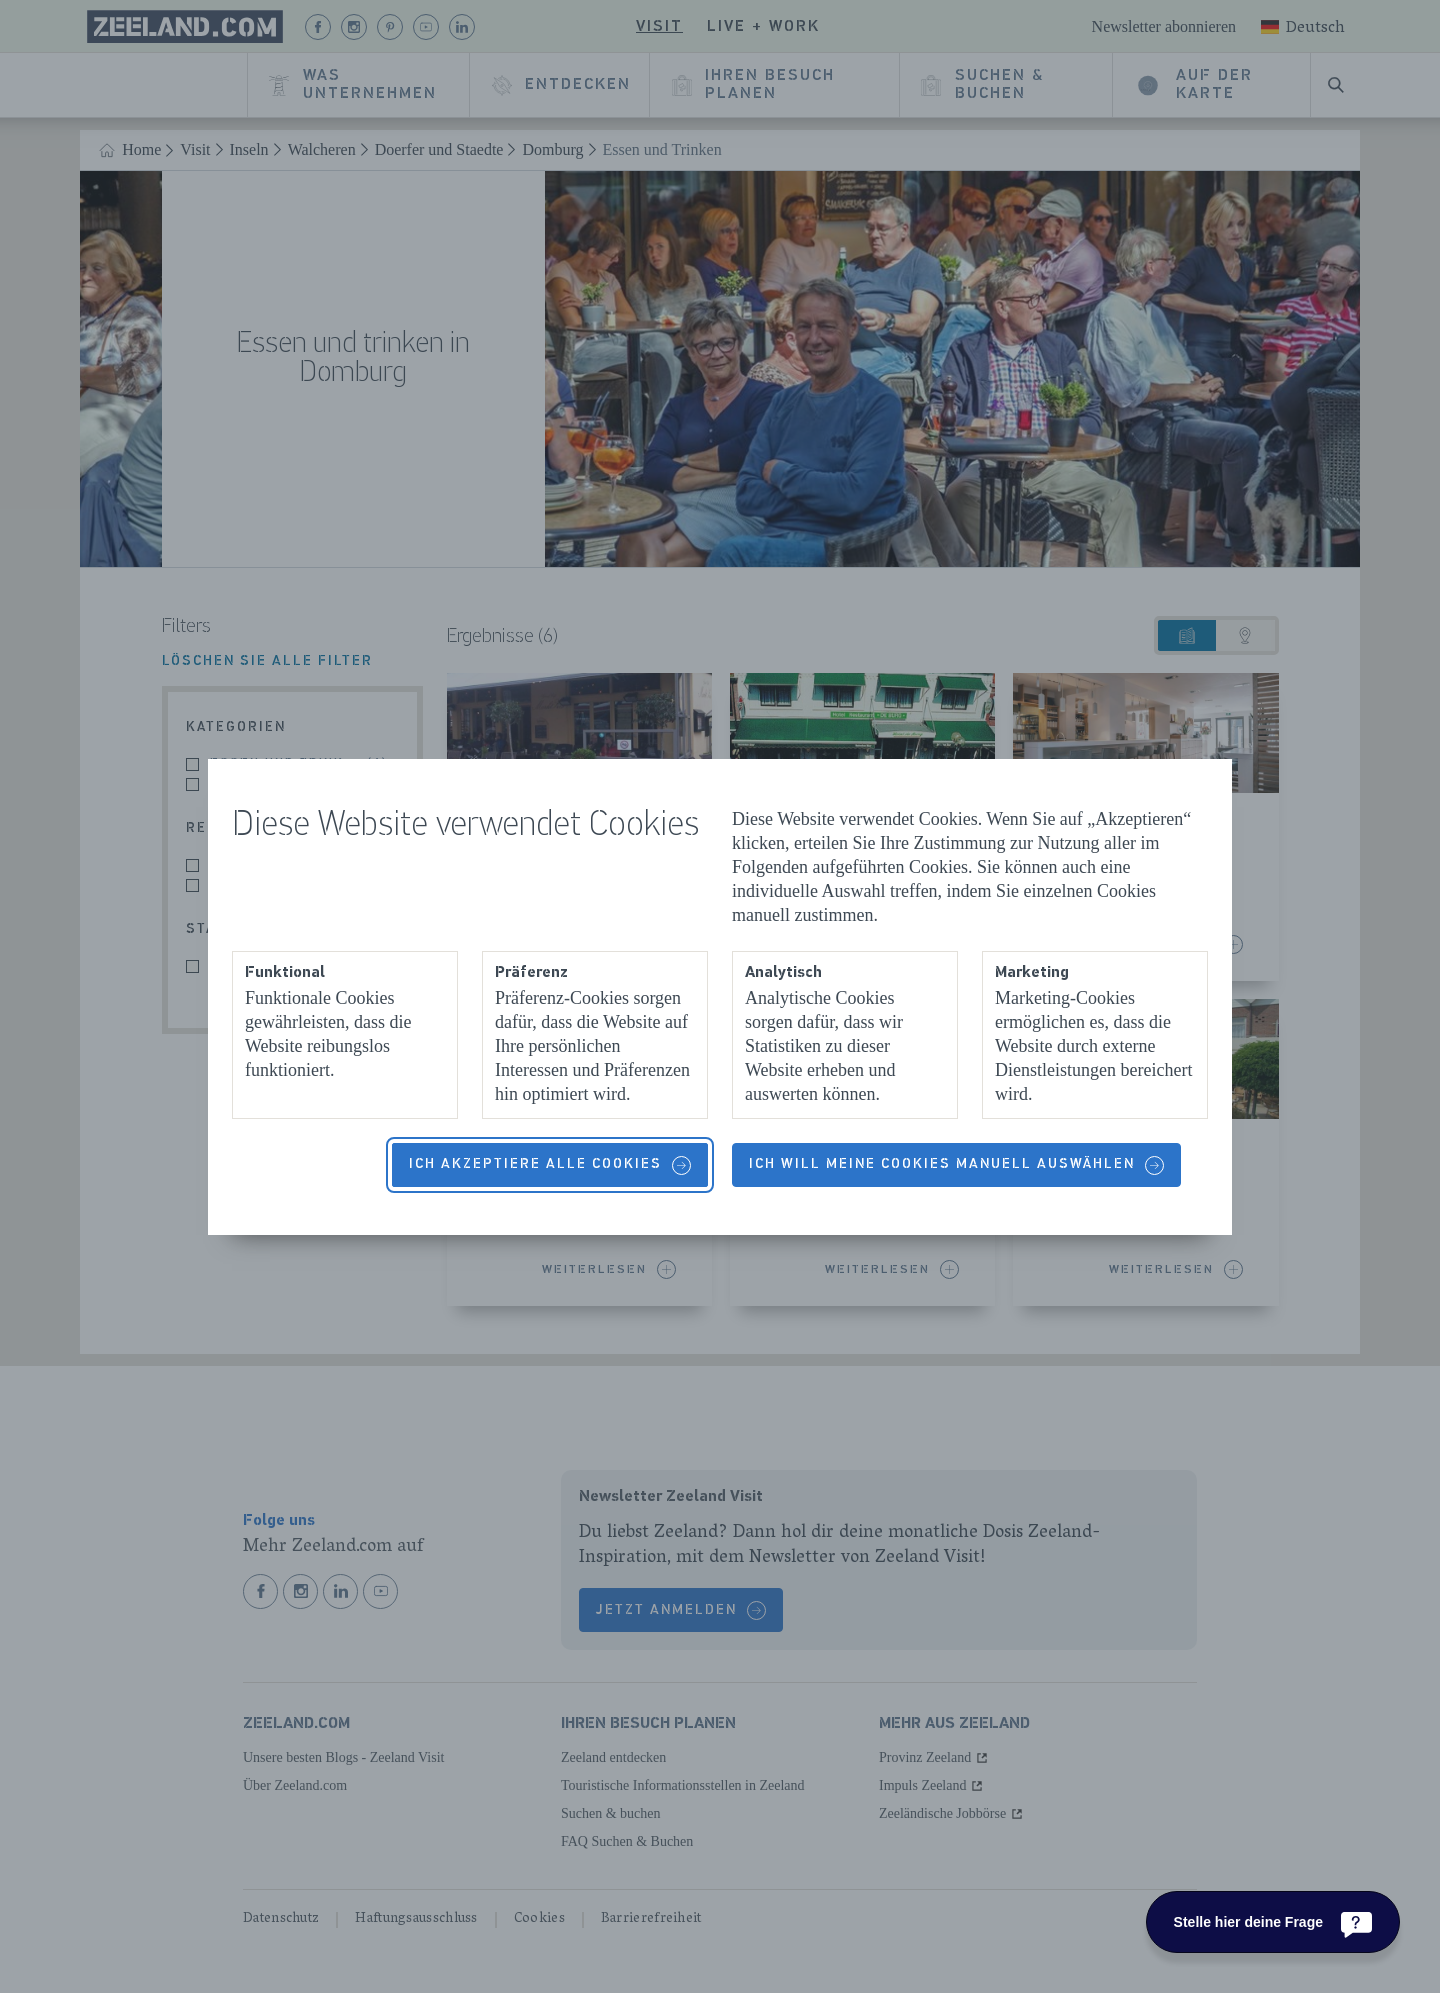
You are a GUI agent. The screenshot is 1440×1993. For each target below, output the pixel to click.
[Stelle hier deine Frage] (1273, 1922)
